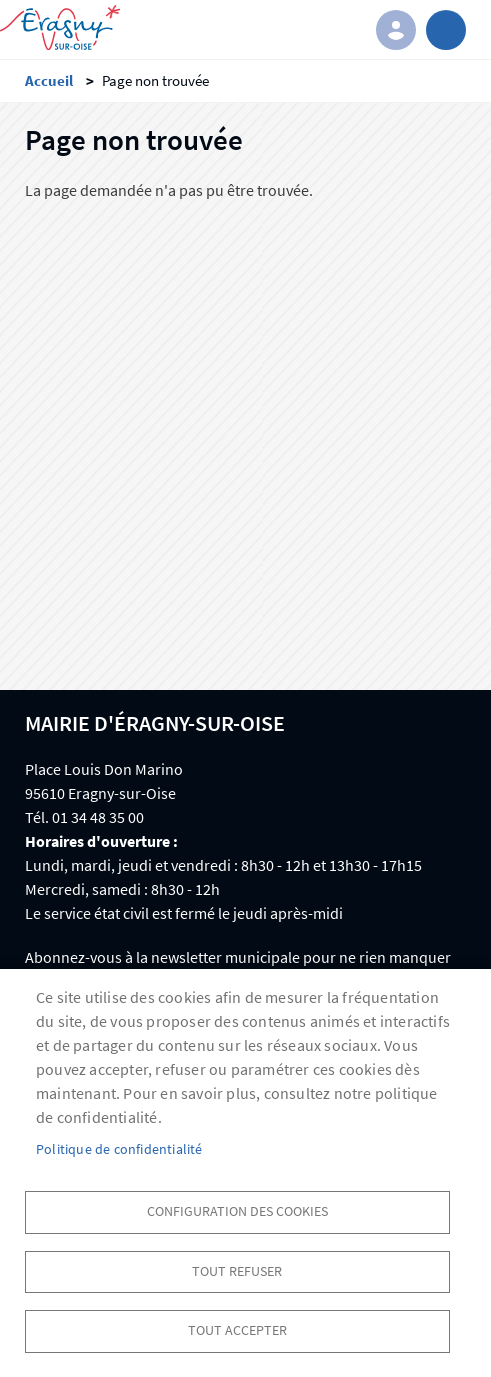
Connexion (396, 30)
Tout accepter (237, 1330)
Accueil (49, 80)
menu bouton (446, 30)
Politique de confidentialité (119, 1149)
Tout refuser (237, 1271)
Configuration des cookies (237, 1211)
